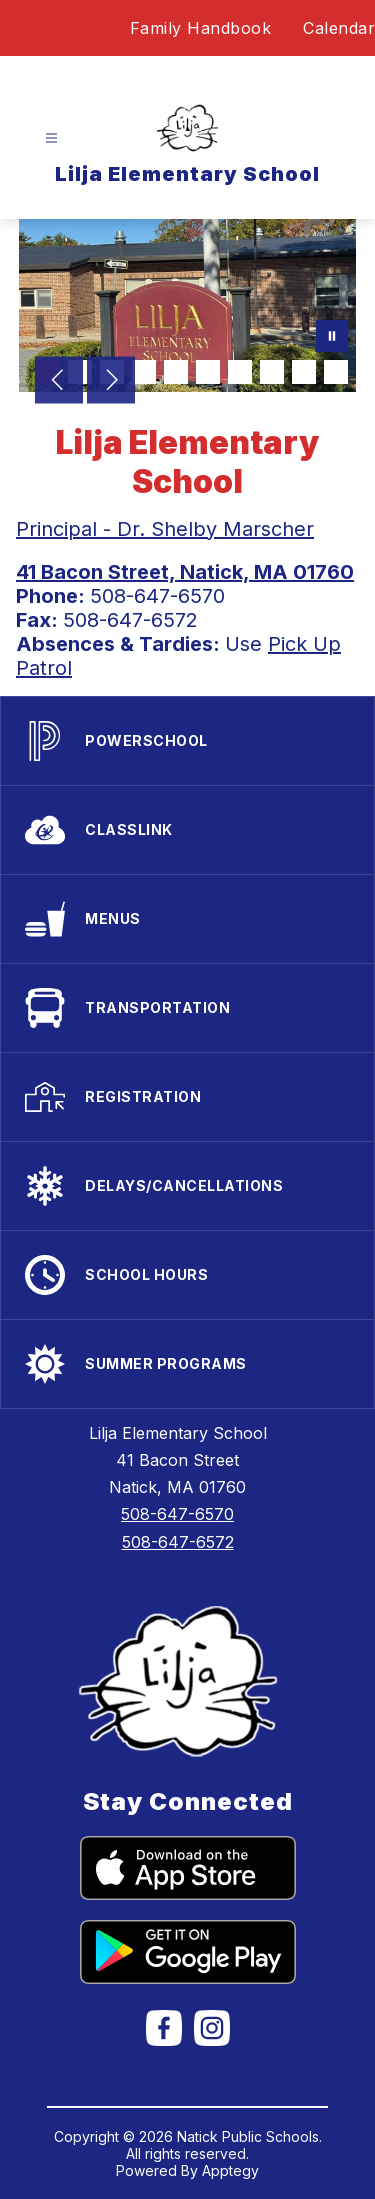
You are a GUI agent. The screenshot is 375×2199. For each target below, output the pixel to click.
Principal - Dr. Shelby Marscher (165, 529)
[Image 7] (240, 372)
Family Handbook (201, 28)
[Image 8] (272, 372)
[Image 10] (336, 372)
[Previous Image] (59, 382)
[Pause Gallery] (332, 338)
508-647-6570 (177, 1514)
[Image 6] (208, 372)
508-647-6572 (178, 1542)
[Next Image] (111, 382)
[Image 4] (144, 372)
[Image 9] (304, 372)
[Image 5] (176, 372)
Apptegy (230, 2170)
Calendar (339, 28)
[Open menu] (51, 138)
